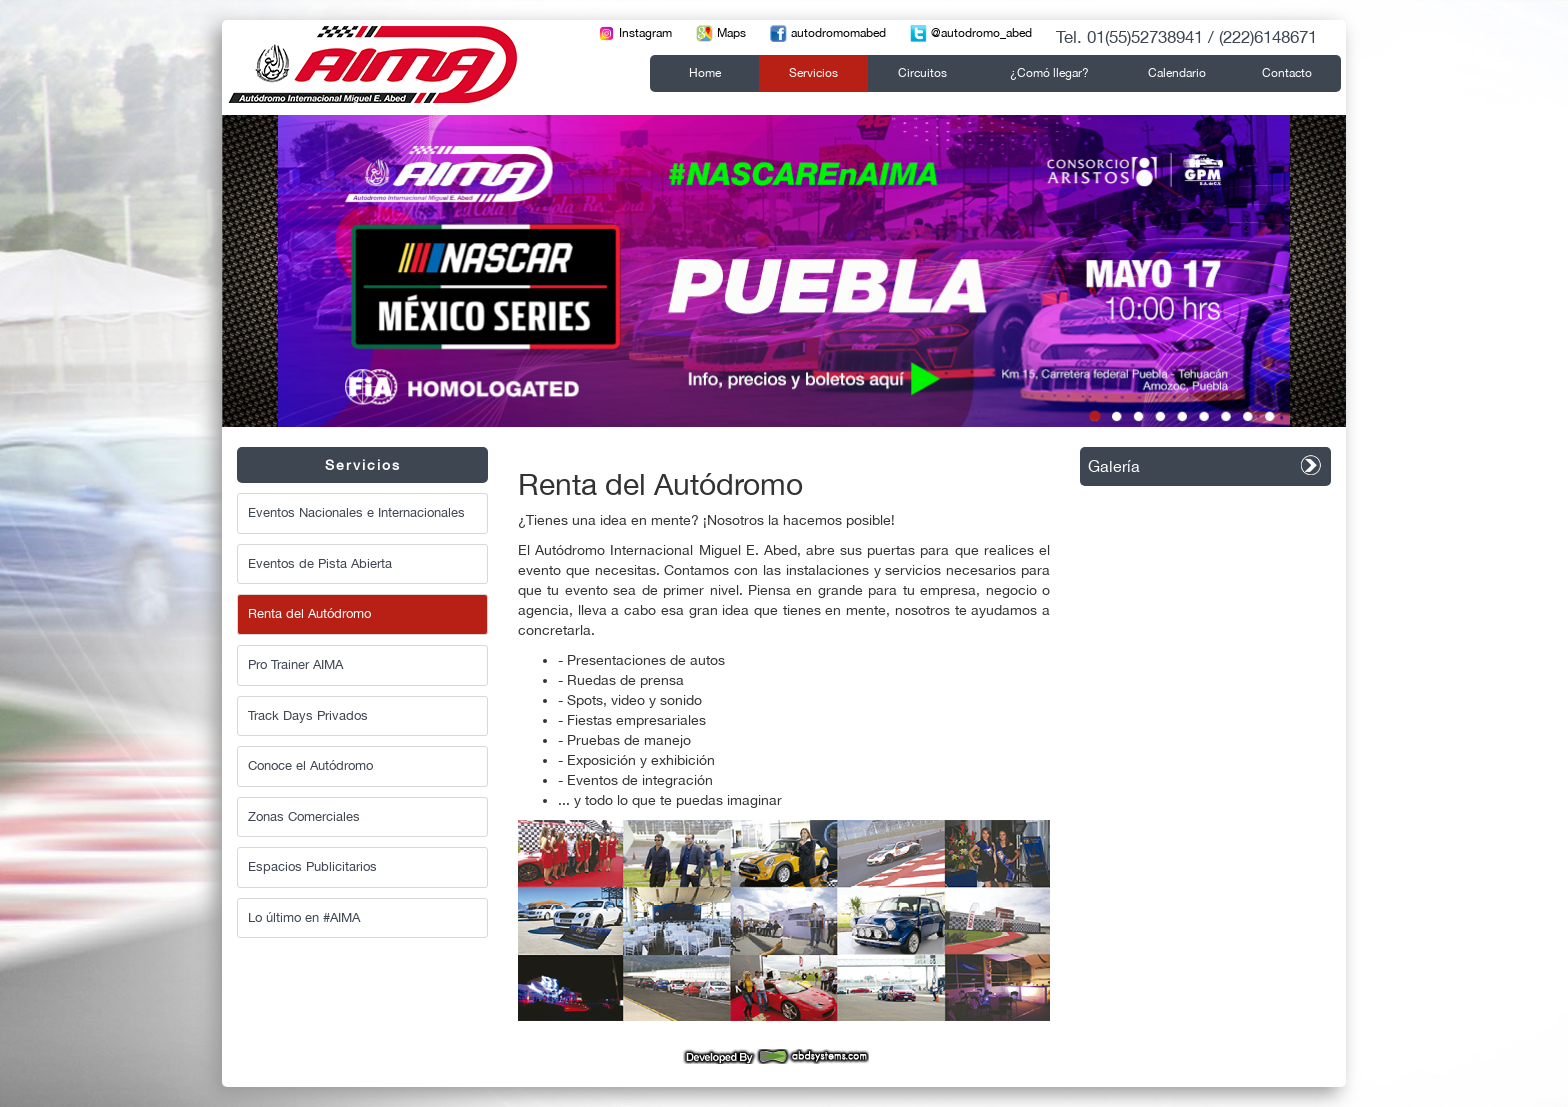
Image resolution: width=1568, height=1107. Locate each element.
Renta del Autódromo (309, 613)
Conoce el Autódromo (310, 765)
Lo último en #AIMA (304, 917)
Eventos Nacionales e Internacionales (356, 512)
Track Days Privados (308, 715)
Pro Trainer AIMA (295, 664)
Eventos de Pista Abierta (320, 563)
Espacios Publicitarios (312, 866)
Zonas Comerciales (304, 816)
